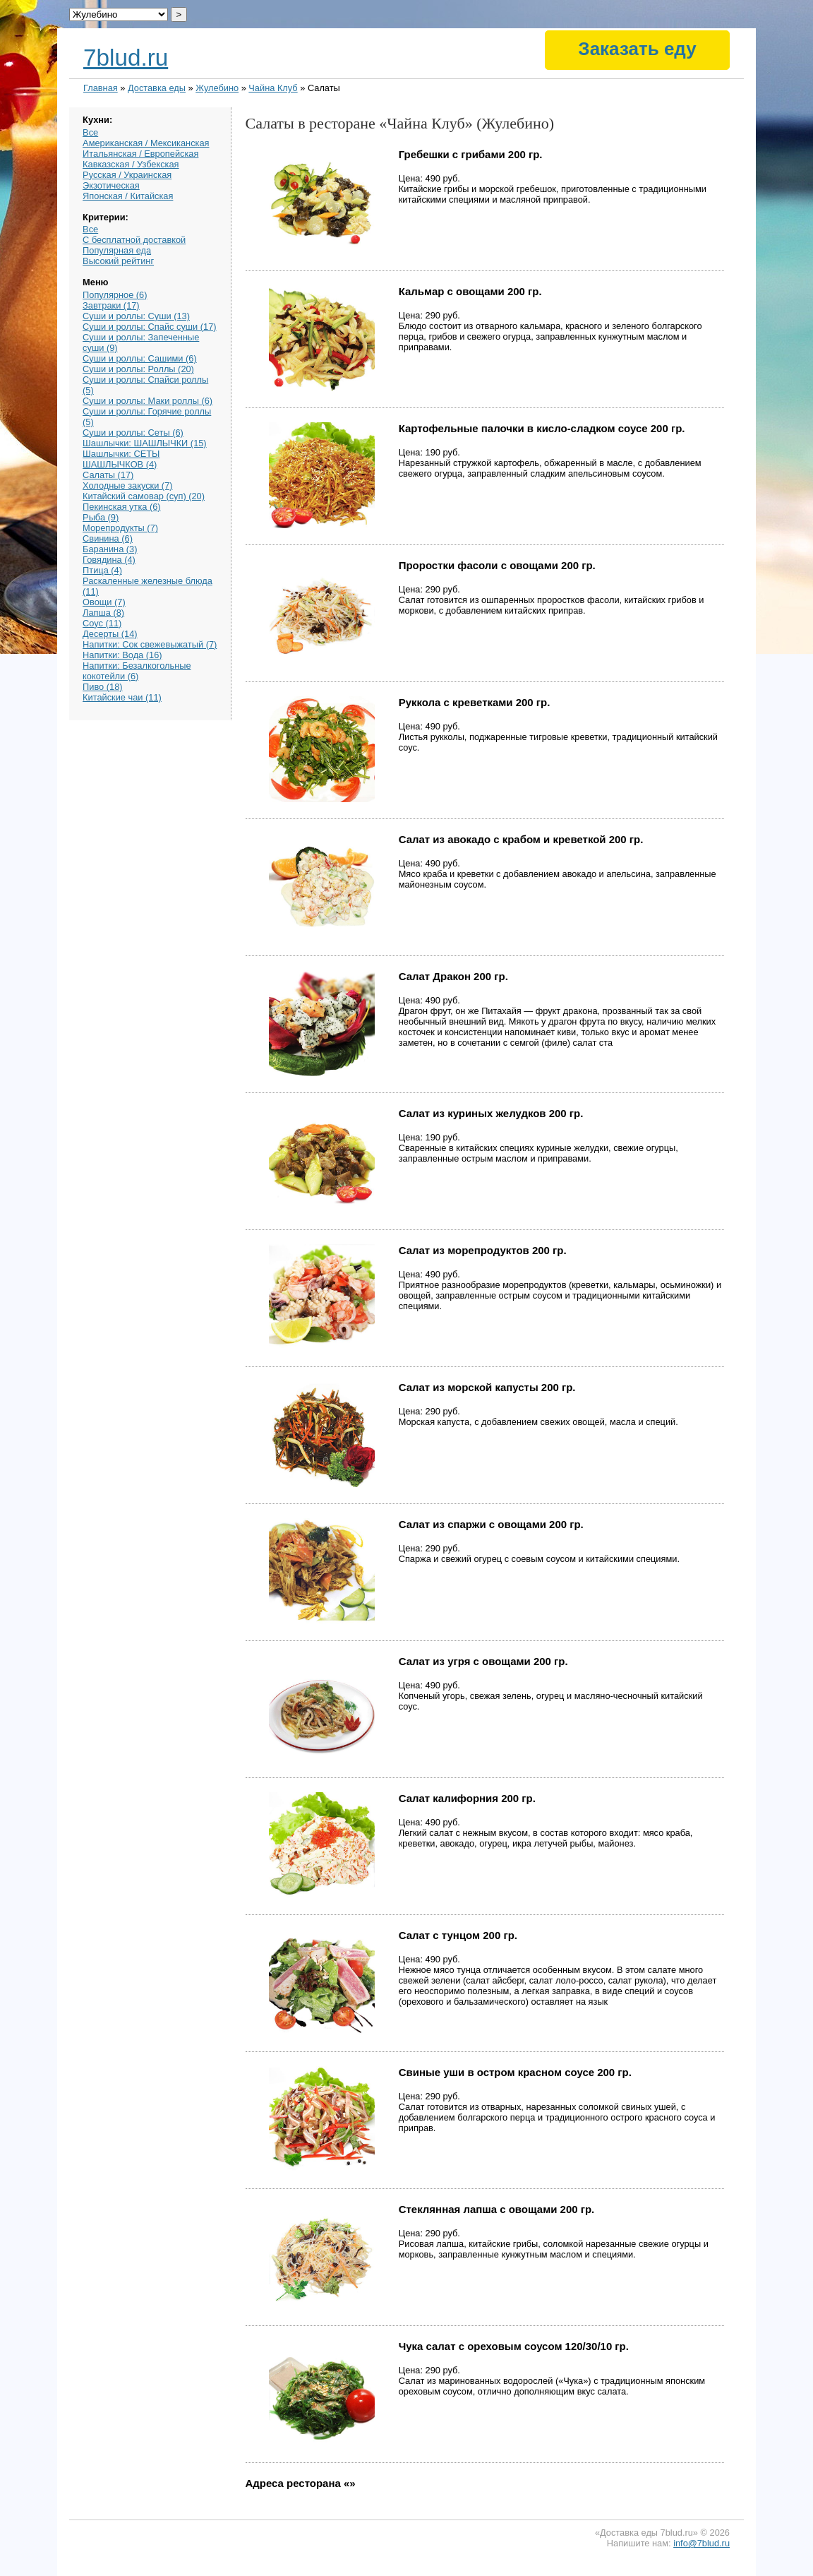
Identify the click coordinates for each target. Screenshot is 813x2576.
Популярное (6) (115, 295)
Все (90, 132)
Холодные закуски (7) (127, 485)
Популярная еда (117, 250)
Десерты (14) (110, 633)
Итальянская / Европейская (140, 153)
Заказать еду (637, 48)
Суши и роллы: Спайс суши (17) (149, 326)
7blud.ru (125, 57)
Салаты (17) (108, 475)
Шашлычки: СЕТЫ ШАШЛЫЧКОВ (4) (121, 459)
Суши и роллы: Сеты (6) (133, 432)
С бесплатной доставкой (134, 239)
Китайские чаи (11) (122, 697)
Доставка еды (157, 88)
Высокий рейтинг (118, 261)
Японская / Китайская (128, 196)
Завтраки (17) (111, 305)
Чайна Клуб (272, 88)
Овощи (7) (104, 602)
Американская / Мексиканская (146, 143)
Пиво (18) (102, 686)
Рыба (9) (101, 517)
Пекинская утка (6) (121, 506)
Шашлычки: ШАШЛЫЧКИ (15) (145, 443)
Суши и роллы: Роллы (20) (138, 369)
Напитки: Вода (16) (122, 655)
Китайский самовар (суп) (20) (144, 496)
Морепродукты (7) (120, 528)
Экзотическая (111, 185)
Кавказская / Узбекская (131, 164)
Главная (100, 88)
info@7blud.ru (701, 2543)
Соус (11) (102, 623)
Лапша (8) (103, 612)
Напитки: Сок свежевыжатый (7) (150, 644)
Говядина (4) (109, 559)
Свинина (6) (108, 538)
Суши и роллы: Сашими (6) (140, 358)
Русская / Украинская (127, 174)
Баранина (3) (110, 549)
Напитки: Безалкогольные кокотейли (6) (137, 670)
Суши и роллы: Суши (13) (136, 316)
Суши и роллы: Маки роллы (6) (147, 400)
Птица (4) (102, 570)
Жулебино (217, 88)
